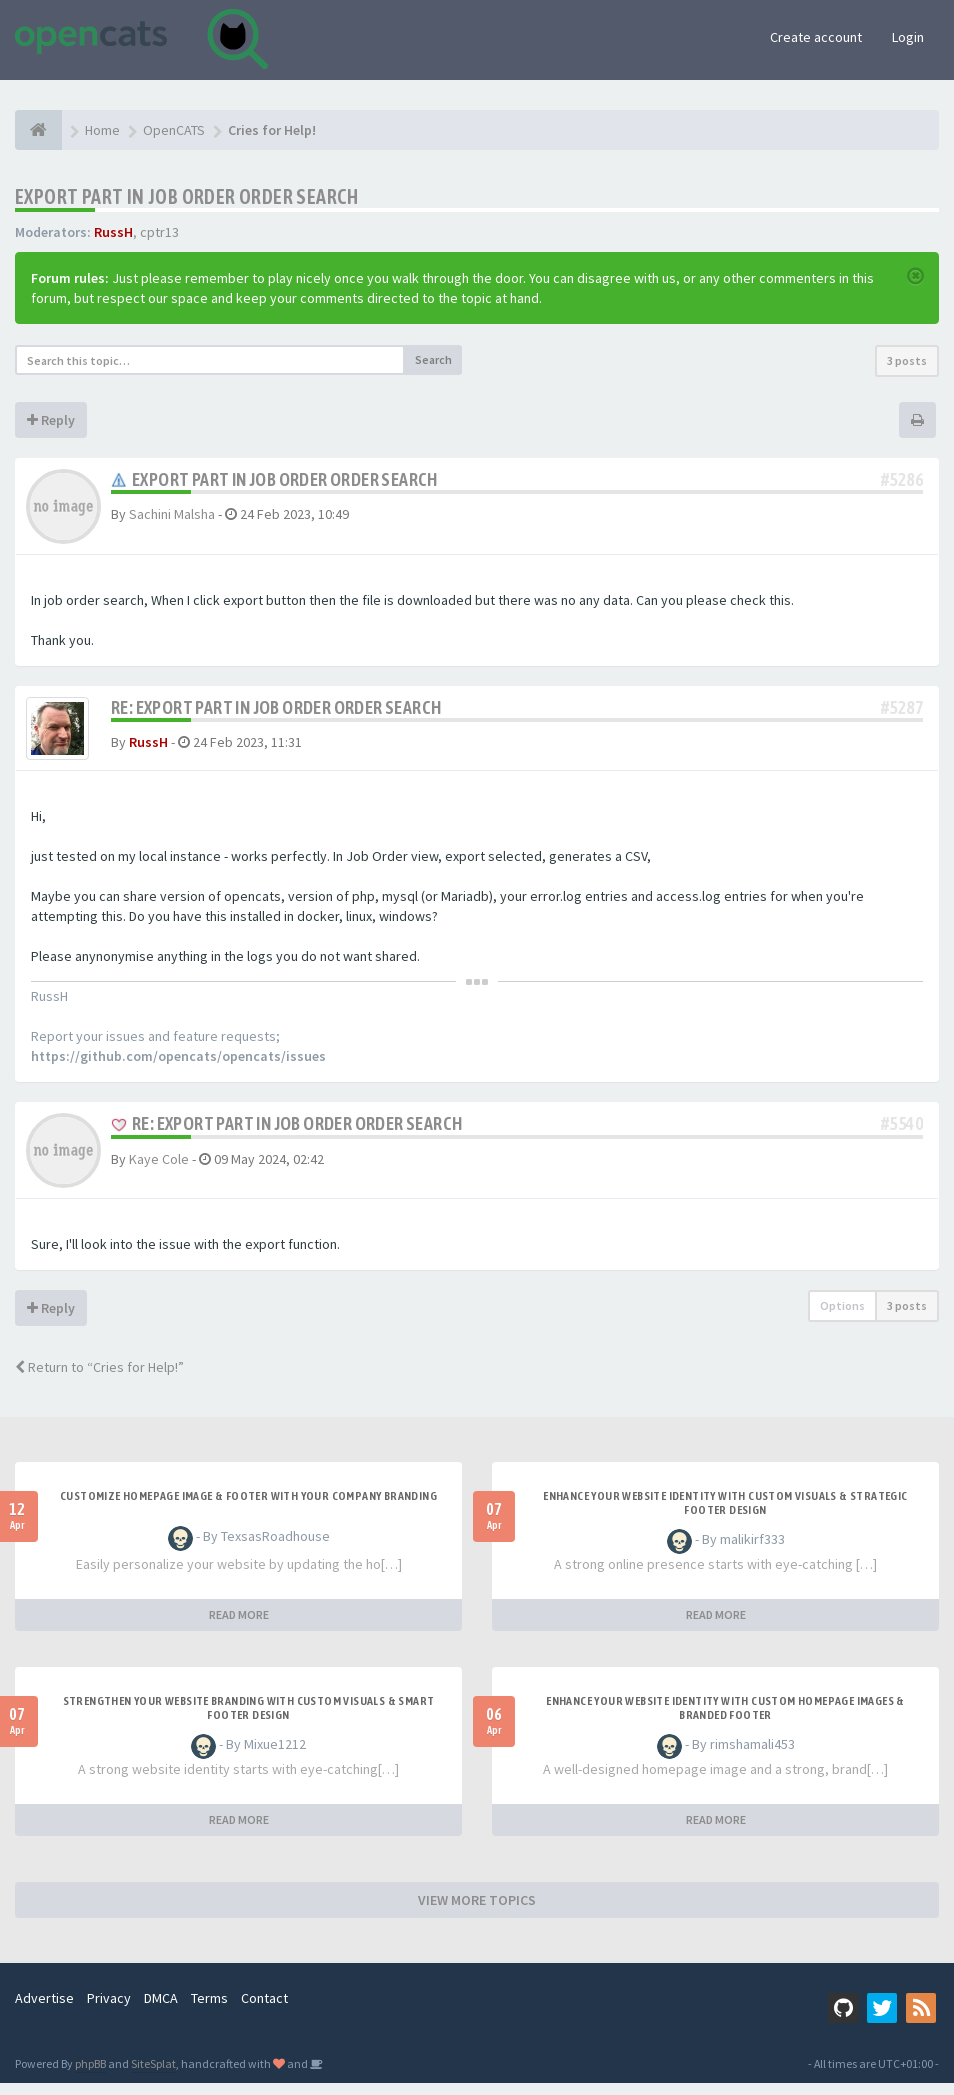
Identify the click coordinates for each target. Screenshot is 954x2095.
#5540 (902, 1135)
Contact (264, 2010)
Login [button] (908, 37)
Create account (816, 37)
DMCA (161, 2010)
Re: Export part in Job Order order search (276, 707)
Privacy (109, 2010)
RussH (113, 232)
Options (842, 1317)
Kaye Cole (159, 1170)
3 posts (907, 360)
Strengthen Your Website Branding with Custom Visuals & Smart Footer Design (249, 1720)
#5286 (902, 479)
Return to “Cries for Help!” (99, 1379)
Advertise (44, 2010)
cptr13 (159, 232)
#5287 (902, 707)
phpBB (90, 2075)
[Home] (38, 130)
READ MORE (239, 1626)
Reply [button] (51, 420)
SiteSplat (153, 2075)
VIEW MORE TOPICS (477, 1912)
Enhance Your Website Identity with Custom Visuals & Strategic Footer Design (725, 1515)
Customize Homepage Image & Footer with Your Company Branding (248, 1508)
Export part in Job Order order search (187, 196)
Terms (209, 2010)
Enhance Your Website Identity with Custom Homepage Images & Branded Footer (725, 1720)
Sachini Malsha (172, 514)
